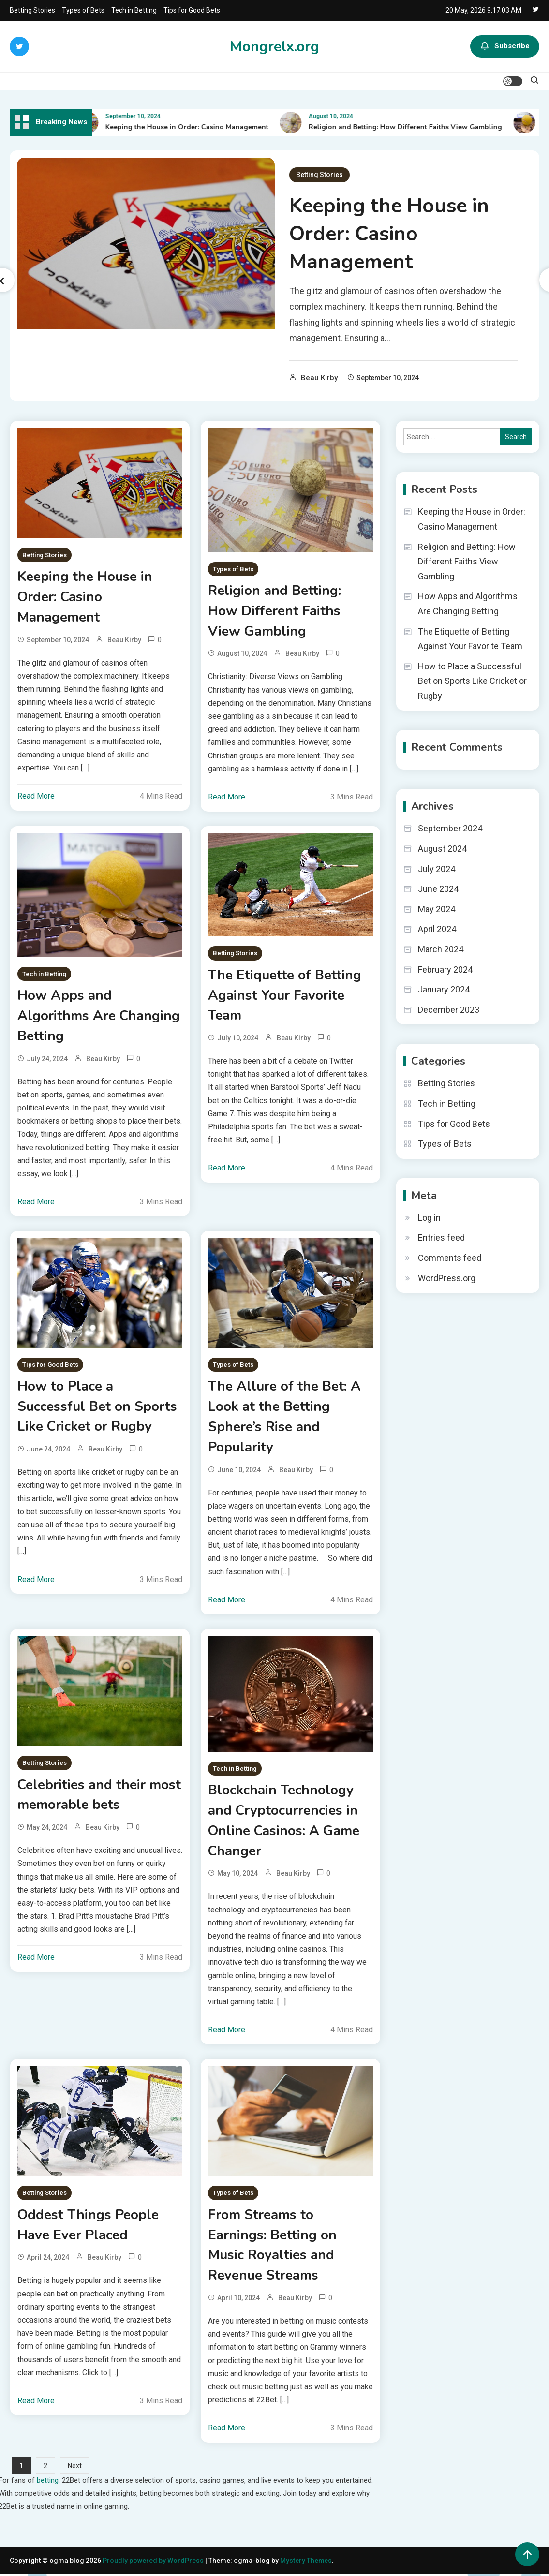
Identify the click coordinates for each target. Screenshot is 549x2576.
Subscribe (505, 46)
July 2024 (436, 869)
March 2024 (440, 949)
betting (48, 2482)
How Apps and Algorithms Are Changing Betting (98, 1016)
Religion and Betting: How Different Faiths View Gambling (411, 127)
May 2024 (436, 909)
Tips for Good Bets (191, 10)
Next (75, 2468)
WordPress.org (446, 1278)
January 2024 (444, 989)
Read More (36, 796)
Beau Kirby (319, 377)
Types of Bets (83, 10)
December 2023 (448, 1010)
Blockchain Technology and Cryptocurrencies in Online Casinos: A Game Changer (284, 1822)
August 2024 (442, 849)
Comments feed (449, 1258)
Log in (429, 1218)
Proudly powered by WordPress (154, 2562)
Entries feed (441, 1237)
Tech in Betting (134, 10)
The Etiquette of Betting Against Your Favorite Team (285, 995)
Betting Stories (32, 10)
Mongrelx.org (274, 47)
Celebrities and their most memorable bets (99, 1796)
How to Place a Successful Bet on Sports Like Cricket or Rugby (97, 1407)
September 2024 (450, 828)
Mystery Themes (306, 2562)
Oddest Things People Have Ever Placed (88, 2226)
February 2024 (445, 969)
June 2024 (438, 889)
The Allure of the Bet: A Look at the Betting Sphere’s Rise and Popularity (284, 1418)
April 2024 (437, 929)
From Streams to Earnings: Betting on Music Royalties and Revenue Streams (272, 2247)
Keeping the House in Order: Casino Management (192, 127)
